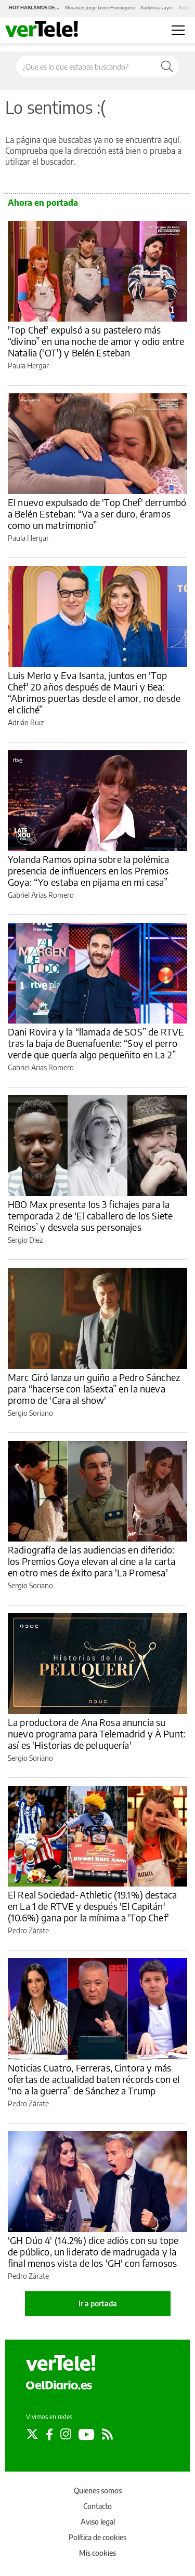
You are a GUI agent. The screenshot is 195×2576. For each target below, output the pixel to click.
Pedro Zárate (28, 1930)
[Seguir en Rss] (107, 2434)
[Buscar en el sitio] (85, 66)
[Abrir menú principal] (178, 30)
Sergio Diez (25, 1240)
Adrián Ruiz (26, 722)
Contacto (97, 2506)
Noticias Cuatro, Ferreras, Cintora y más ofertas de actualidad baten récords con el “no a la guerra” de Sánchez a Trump (93, 2079)
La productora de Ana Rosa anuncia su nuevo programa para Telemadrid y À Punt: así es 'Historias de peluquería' (97, 1733)
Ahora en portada (43, 202)
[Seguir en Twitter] (32, 2434)
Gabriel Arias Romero (41, 895)
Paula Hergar (28, 365)
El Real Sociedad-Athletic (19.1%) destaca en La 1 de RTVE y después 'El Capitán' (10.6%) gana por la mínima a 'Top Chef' (92, 1906)
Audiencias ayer (156, 7)
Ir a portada (98, 2303)
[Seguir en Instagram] (65, 2434)
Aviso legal (98, 2521)
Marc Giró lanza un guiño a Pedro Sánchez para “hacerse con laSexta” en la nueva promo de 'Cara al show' (94, 1388)
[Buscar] (167, 66)
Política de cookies (97, 2537)
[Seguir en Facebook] (49, 2434)
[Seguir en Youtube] (87, 2434)
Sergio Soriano (30, 1413)
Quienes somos (98, 2490)
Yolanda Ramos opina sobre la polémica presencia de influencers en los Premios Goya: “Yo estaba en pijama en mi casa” (89, 870)
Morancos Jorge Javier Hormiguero (100, 7)
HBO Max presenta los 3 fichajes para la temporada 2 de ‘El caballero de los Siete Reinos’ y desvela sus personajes (90, 1215)
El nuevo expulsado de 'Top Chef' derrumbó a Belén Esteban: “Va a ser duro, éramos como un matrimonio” (97, 513)
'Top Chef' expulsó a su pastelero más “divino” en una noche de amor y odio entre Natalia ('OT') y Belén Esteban (96, 341)
